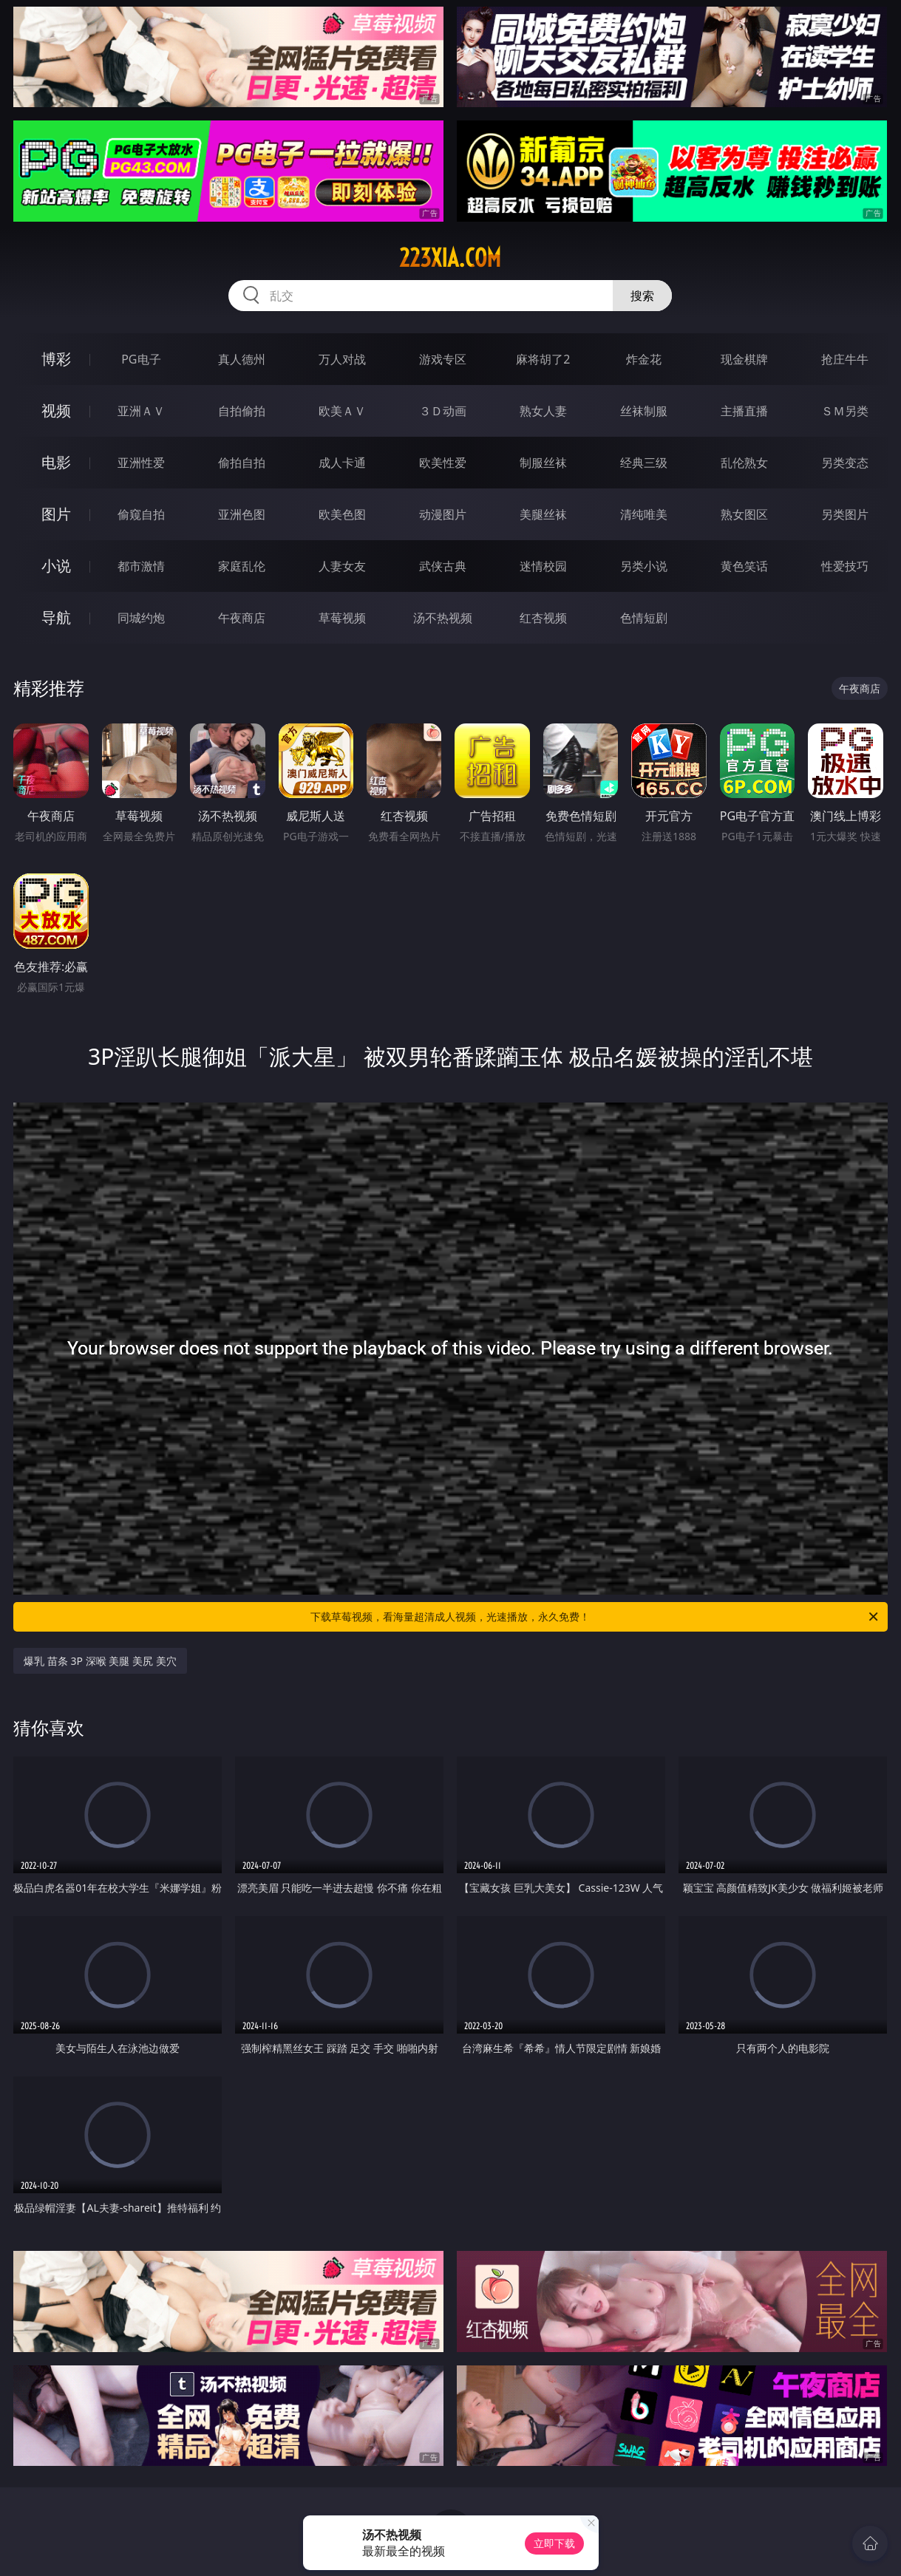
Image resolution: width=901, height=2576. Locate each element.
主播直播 (744, 411)
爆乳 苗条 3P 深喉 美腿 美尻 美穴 (100, 1661)
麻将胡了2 (543, 359)
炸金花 (644, 359)
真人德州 (241, 359)
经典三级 (643, 462)
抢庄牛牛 (844, 359)
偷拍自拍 (241, 462)
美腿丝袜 (543, 514)
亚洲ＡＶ (141, 411)
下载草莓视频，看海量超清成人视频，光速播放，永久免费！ (595, 1617)
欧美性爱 (442, 462)
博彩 (56, 359)
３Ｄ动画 (442, 411)
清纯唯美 (643, 514)
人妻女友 (342, 566)
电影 (56, 462)
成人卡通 (342, 462)
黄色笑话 (744, 566)
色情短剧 (643, 618)
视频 (56, 410)
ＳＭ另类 (844, 411)
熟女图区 (744, 514)
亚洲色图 (241, 514)
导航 (56, 617)
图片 (56, 514)
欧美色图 (342, 514)
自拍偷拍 (241, 411)
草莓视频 (342, 618)
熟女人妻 (543, 411)
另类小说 (643, 566)
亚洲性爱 (141, 462)
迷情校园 (543, 566)
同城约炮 (141, 618)
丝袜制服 (643, 411)
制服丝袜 (543, 462)
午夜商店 (241, 618)
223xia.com (450, 258)
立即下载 (554, 2543)
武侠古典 (442, 566)
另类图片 (844, 514)
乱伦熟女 (744, 462)
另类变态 (844, 462)
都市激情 (141, 566)
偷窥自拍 (141, 514)
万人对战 (342, 359)
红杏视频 (543, 618)
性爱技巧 (844, 566)
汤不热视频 (442, 618)
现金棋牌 (744, 359)
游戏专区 (442, 359)
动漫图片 (442, 514)
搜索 (642, 295)
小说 (56, 566)
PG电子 (140, 359)
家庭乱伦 (241, 566)
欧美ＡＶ (342, 411)
